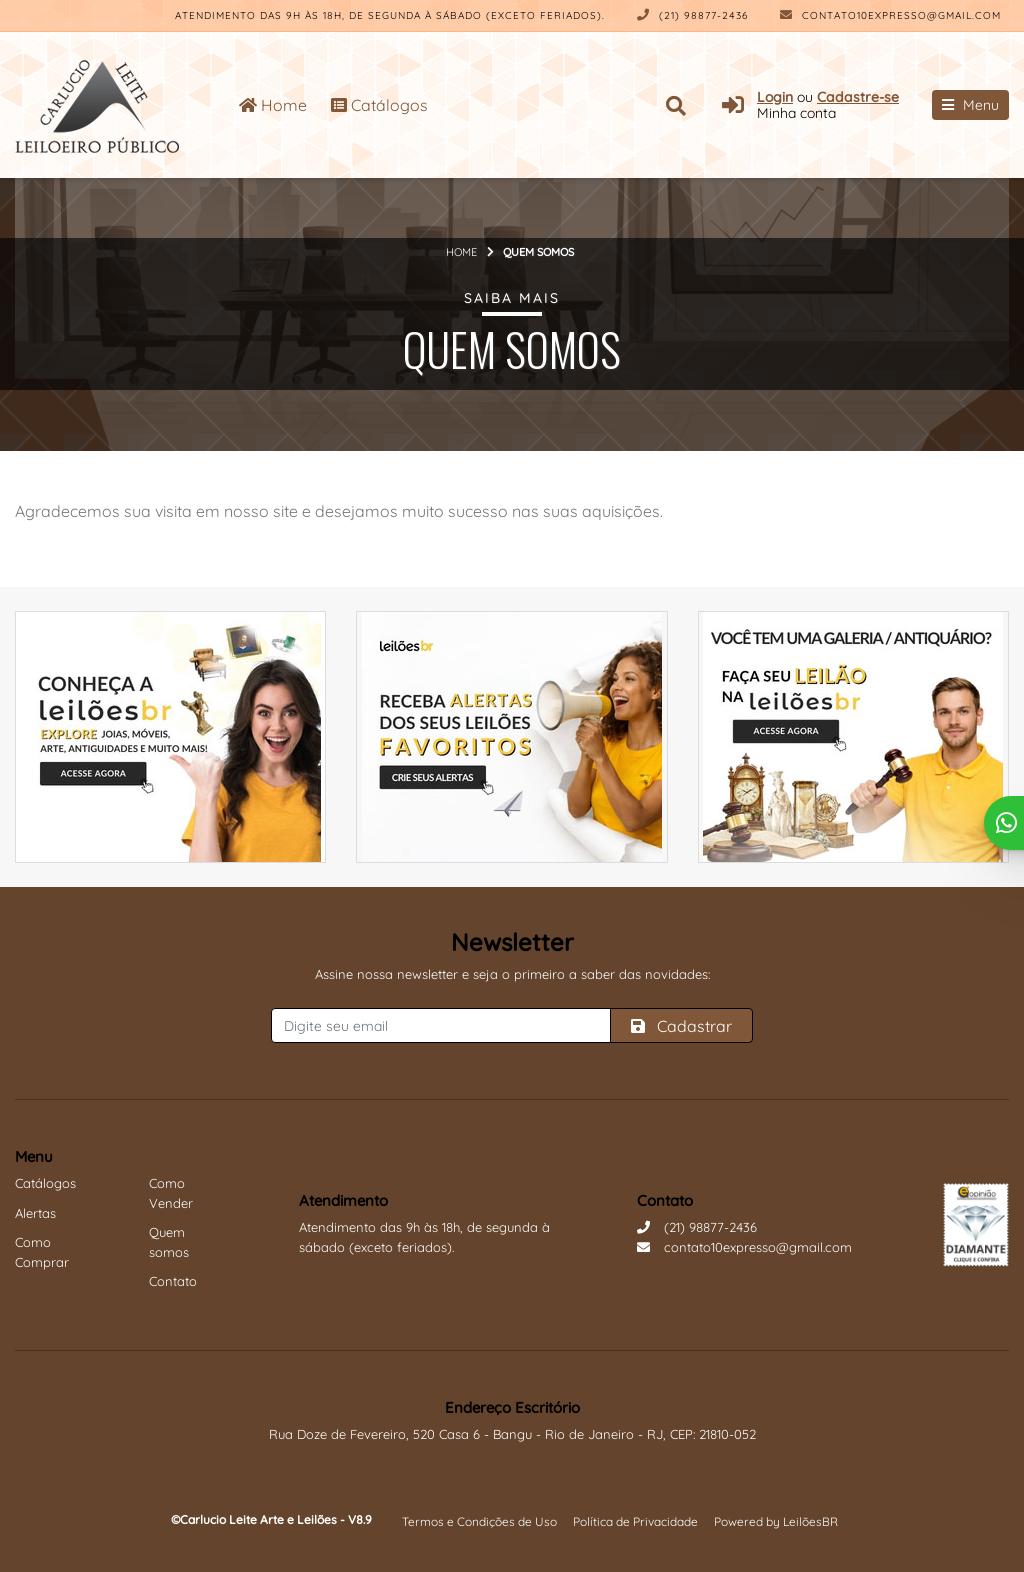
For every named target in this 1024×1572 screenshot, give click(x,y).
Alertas (35, 1213)
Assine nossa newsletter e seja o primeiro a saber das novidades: (512, 974)
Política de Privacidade (635, 1521)
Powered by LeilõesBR (776, 1521)
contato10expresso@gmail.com (890, 15)
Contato (173, 1281)
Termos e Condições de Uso (479, 1521)
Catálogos (379, 105)
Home (273, 105)
